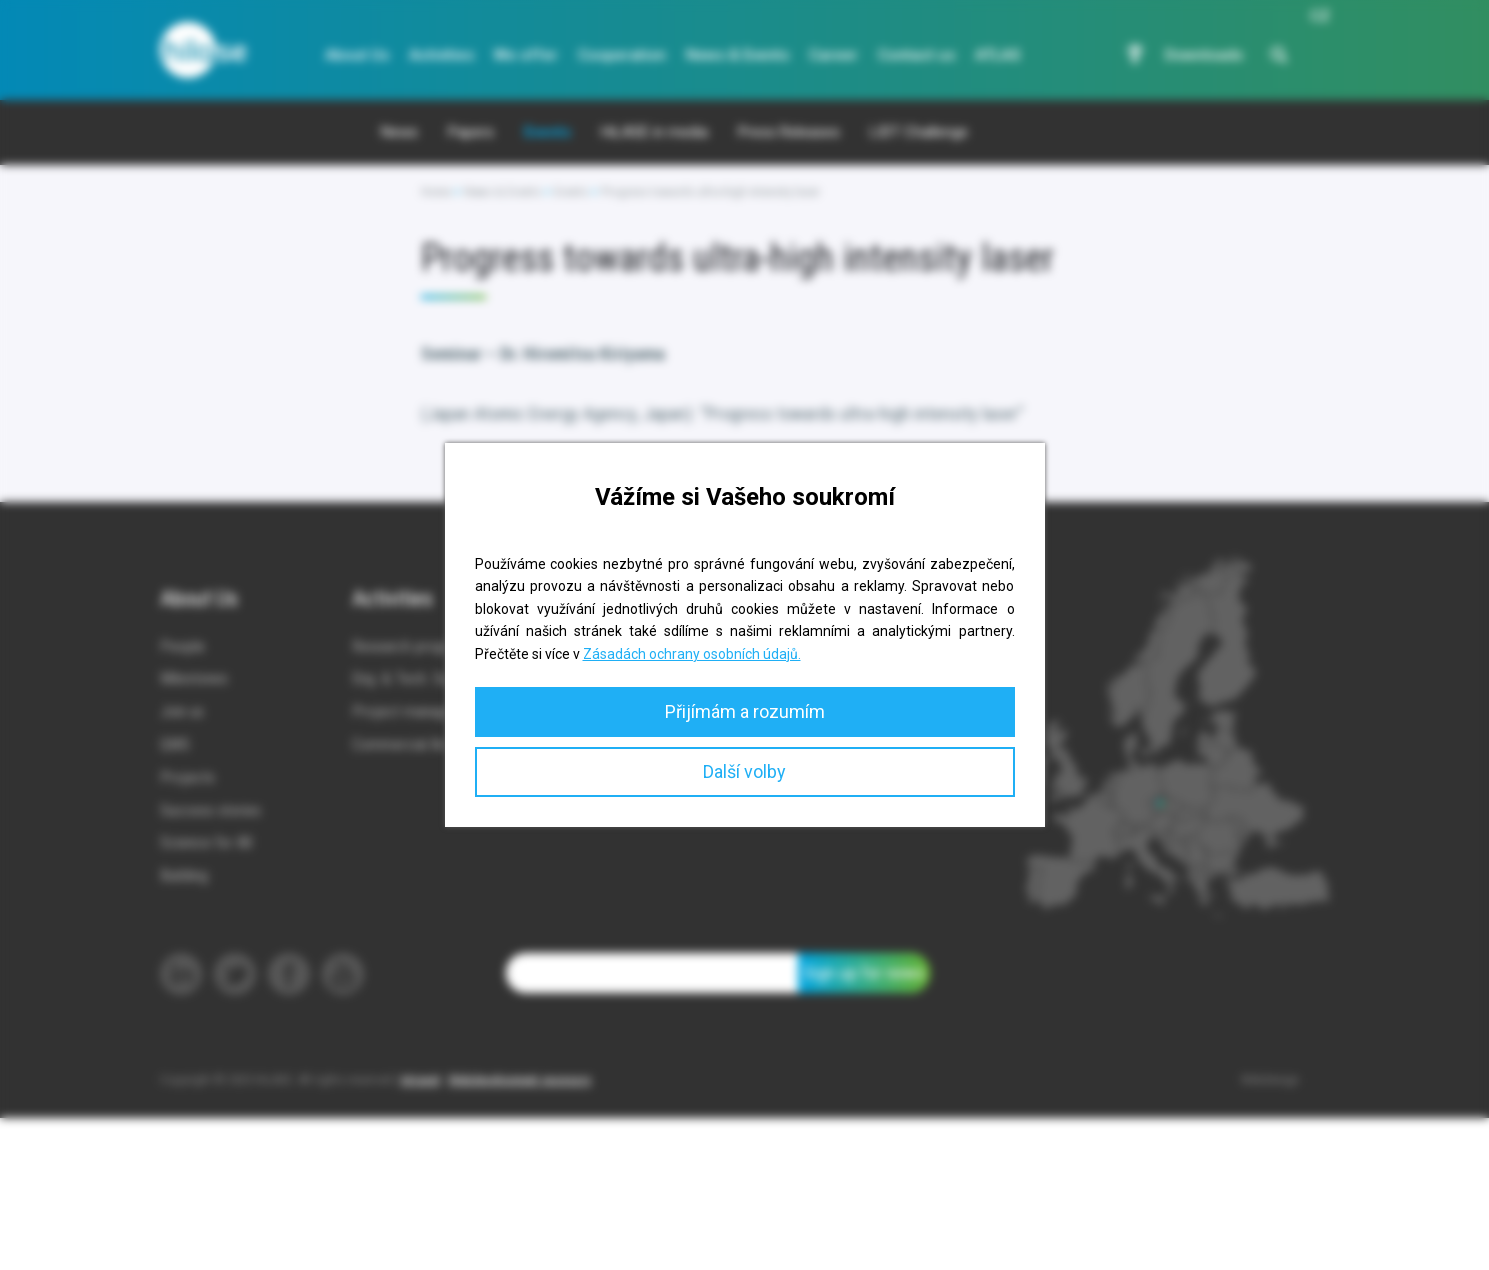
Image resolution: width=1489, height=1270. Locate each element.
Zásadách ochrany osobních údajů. (692, 654)
